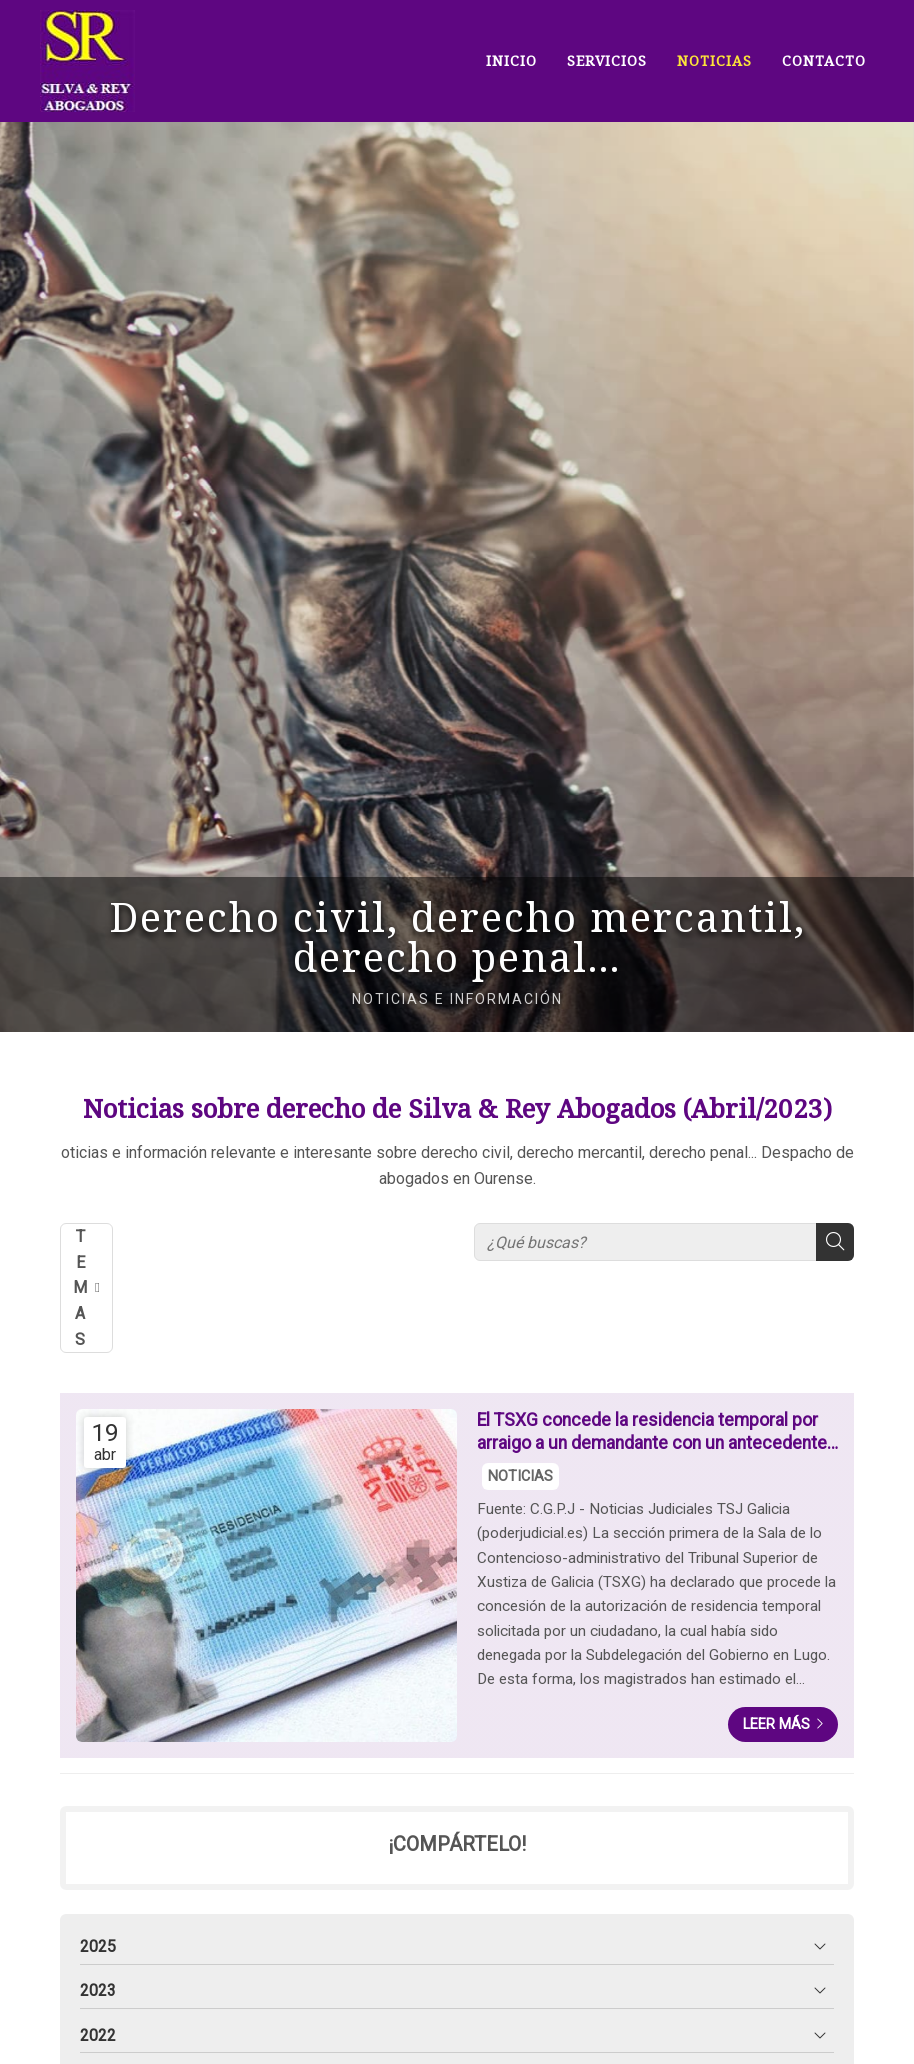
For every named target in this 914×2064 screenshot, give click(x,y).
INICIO (511, 60)
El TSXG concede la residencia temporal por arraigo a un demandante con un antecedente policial (652, 1432)
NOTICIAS (714, 60)
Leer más (776, 1724)
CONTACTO (824, 60)
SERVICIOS (607, 60)
